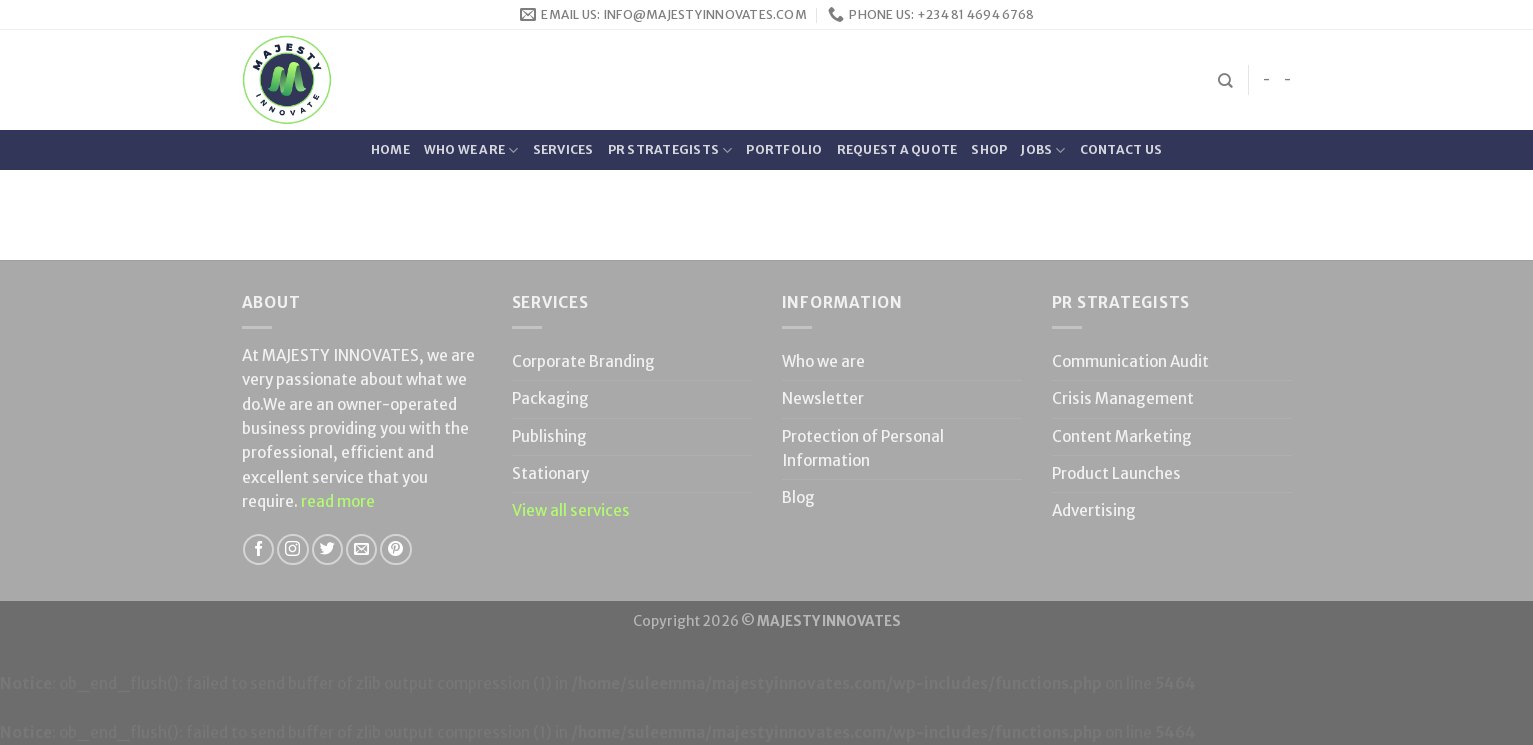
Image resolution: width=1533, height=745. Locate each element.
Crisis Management (1123, 398)
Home (390, 149)
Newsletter (823, 398)
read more (338, 501)
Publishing (549, 436)
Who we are (471, 150)
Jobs (1043, 150)
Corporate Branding (583, 361)
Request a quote (897, 149)
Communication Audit (1130, 361)
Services (563, 149)
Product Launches (1116, 473)
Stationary (550, 473)
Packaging (550, 398)
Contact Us (1121, 149)
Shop (989, 149)
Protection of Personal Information (863, 448)
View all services (571, 510)
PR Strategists (670, 150)
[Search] (1225, 81)
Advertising (1094, 510)
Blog (798, 497)
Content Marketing (1122, 436)
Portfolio (784, 149)
